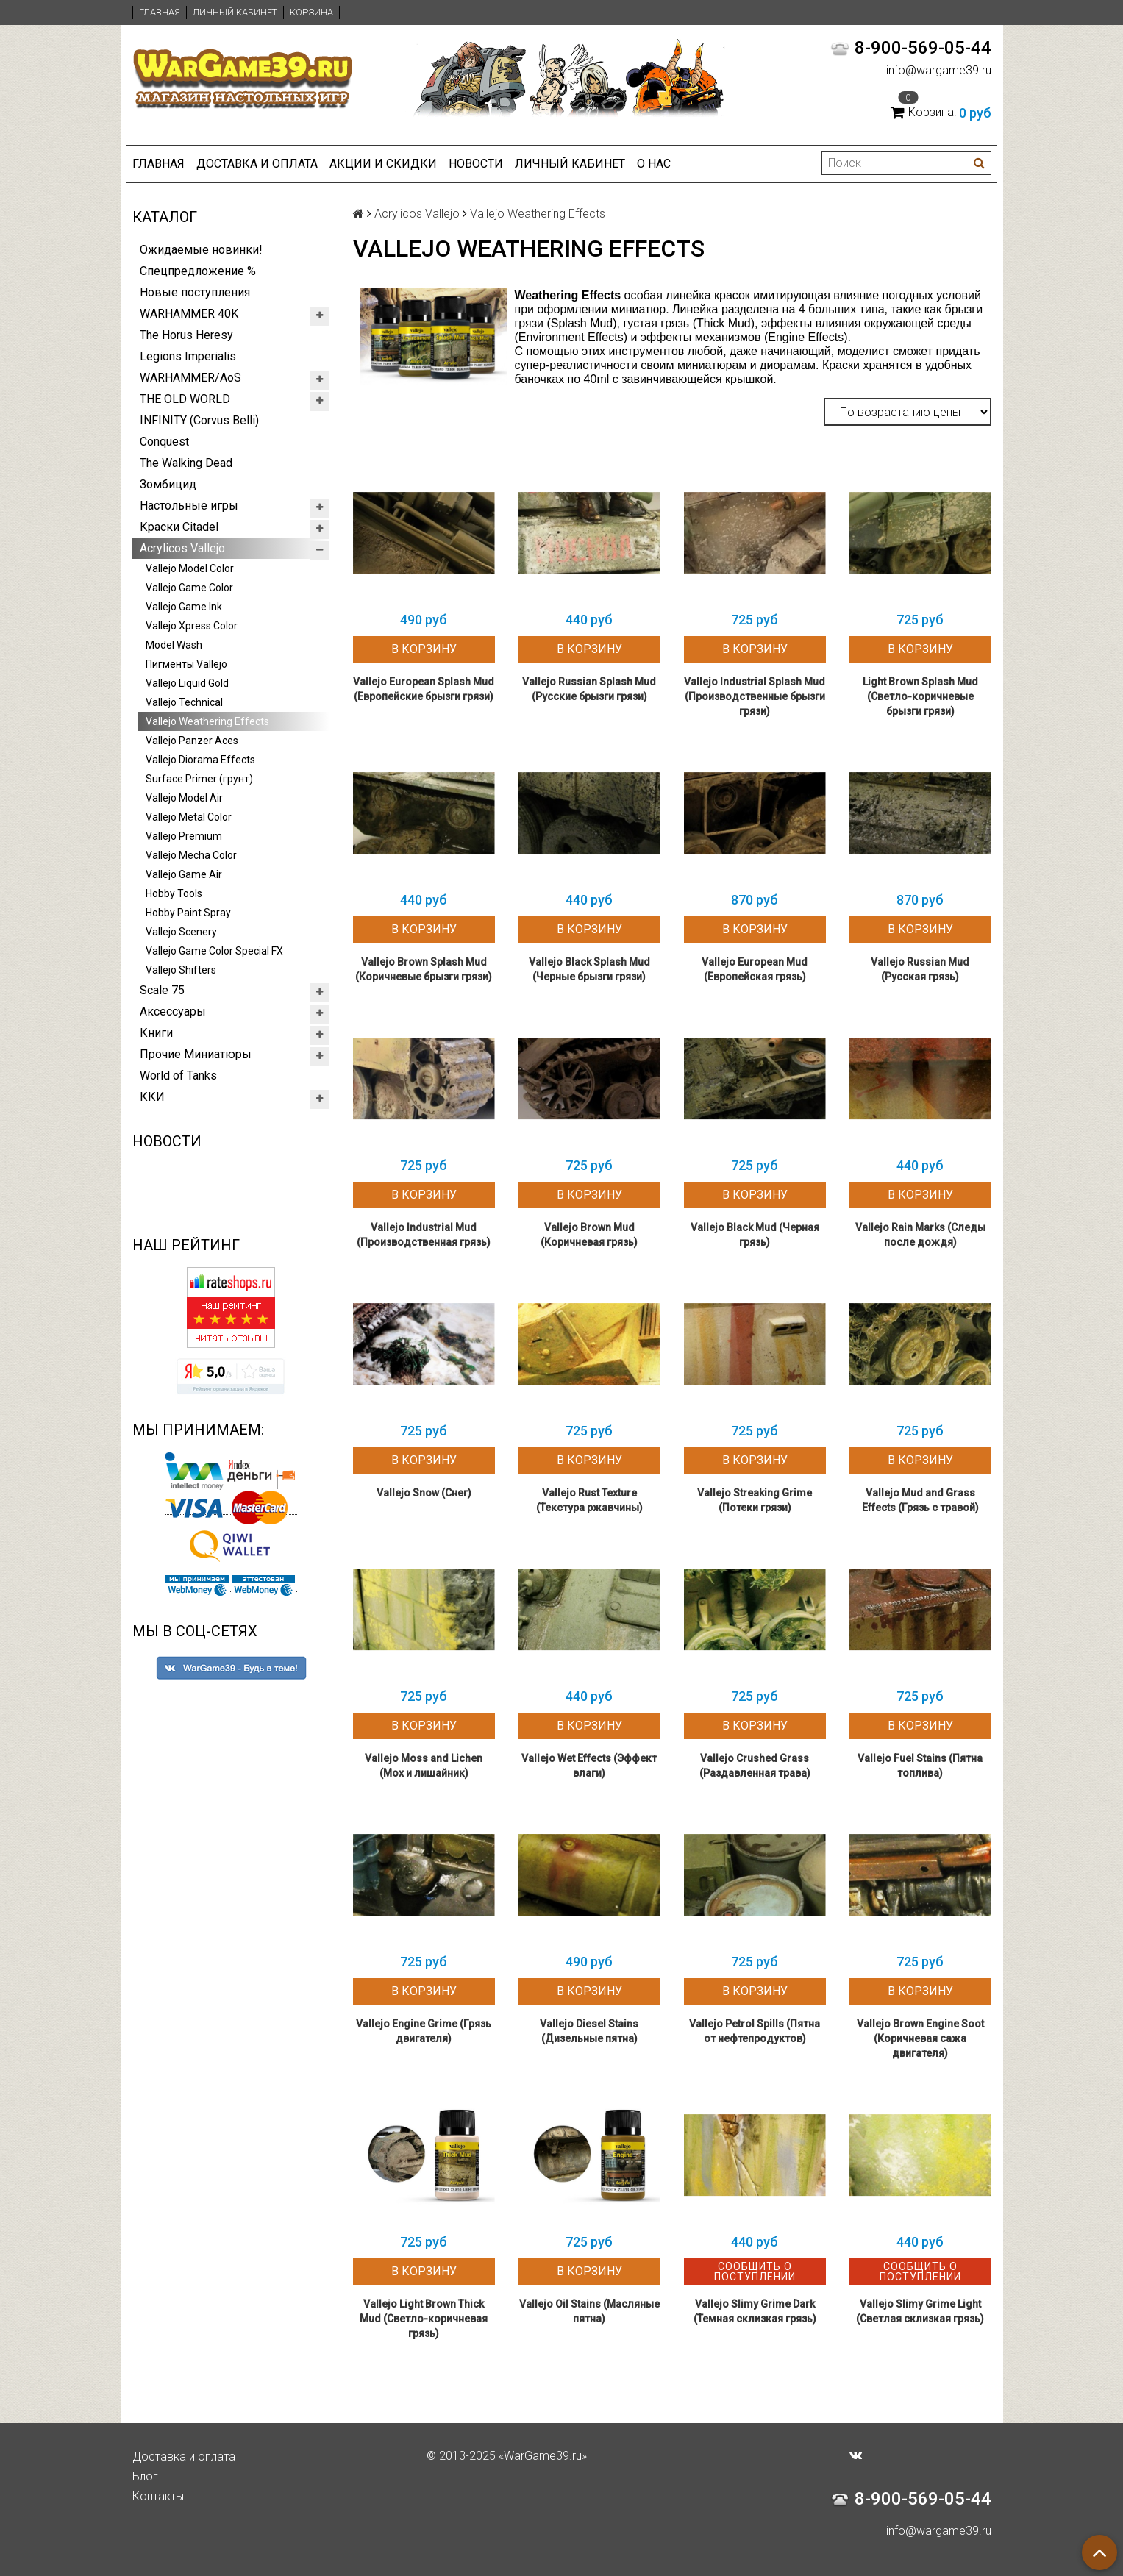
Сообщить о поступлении (755, 2272)
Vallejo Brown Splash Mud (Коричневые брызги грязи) (423, 969)
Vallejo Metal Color (189, 817)
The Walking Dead (186, 463)
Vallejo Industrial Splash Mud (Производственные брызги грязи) (754, 696)
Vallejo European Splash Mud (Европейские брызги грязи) (423, 689)
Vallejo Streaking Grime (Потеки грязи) (754, 1500)
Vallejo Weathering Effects (207, 721)
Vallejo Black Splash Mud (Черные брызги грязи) (589, 969)
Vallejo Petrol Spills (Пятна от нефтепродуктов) (754, 2031)
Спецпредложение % (198, 271)
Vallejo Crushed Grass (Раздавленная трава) (754, 1765)
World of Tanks (178, 1075)
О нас (654, 164)
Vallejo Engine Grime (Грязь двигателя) (423, 2031)
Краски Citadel (179, 527)
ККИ (152, 1097)
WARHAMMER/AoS (190, 378)
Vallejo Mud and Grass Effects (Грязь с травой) (920, 1500)
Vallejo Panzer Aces (192, 740)
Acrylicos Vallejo (182, 548)
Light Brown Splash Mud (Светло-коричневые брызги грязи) (920, 696)
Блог (145, 2476)
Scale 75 (162, 990)
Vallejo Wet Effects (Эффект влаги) (589, 1765)
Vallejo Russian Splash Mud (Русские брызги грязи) (589, 689)
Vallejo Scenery (181, 932)
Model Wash (174, 645)
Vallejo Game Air (184, 874)
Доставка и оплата (257, 164)
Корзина (311, 12)
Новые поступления (195, 292)
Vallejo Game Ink (184, 607)
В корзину (424, 649)
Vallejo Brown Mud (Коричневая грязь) (589, 1234)
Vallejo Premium (184, 836)
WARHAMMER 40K (189, 314)
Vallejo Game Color (189, 587)
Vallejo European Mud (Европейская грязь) (755, 969)
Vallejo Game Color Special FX (214, 951)
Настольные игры (189, 506)
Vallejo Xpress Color (192, 626)
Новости (476, 164)
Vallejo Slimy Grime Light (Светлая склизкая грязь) (920, 2311)
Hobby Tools (174, 893)
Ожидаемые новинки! (201, 250)
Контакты (158, 2496)
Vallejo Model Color (190, 568)
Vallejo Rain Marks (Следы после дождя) (920, 1234)
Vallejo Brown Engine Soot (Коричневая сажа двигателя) (920, 2038)
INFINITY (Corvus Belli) (199, 420)
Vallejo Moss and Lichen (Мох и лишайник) (423, 1765)
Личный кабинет (235, 12)
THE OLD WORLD (185, 399)
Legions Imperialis (188, 356)
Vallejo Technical (184, 702)
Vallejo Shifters (181, 970)
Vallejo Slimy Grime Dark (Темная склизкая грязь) (755, 2311)
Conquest (164, 442)
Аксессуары (173, 1011)
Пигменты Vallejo (186, 664)
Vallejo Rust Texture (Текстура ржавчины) (589, 1500)
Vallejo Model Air (184, 798)
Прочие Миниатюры (196, 1054)
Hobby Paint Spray (188, 912)
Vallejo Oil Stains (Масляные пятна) (589, 2311)
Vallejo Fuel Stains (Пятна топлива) (920, 1765)
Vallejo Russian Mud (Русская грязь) (920, 969)
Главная (159, 12)
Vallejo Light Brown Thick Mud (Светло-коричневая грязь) (424, 2318)
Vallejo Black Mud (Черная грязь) (755, 1234)
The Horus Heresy (186, 335)
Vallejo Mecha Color (191, 855)
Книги (156, 1033)
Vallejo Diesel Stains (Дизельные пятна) (589, 2031)
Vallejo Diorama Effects (200, 760)
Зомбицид (168, 484)
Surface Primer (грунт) (199, 779)
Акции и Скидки (383, 164)
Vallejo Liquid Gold (187, 683)
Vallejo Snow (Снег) (424, 1493)
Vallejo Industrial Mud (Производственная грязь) (424, 1234)
